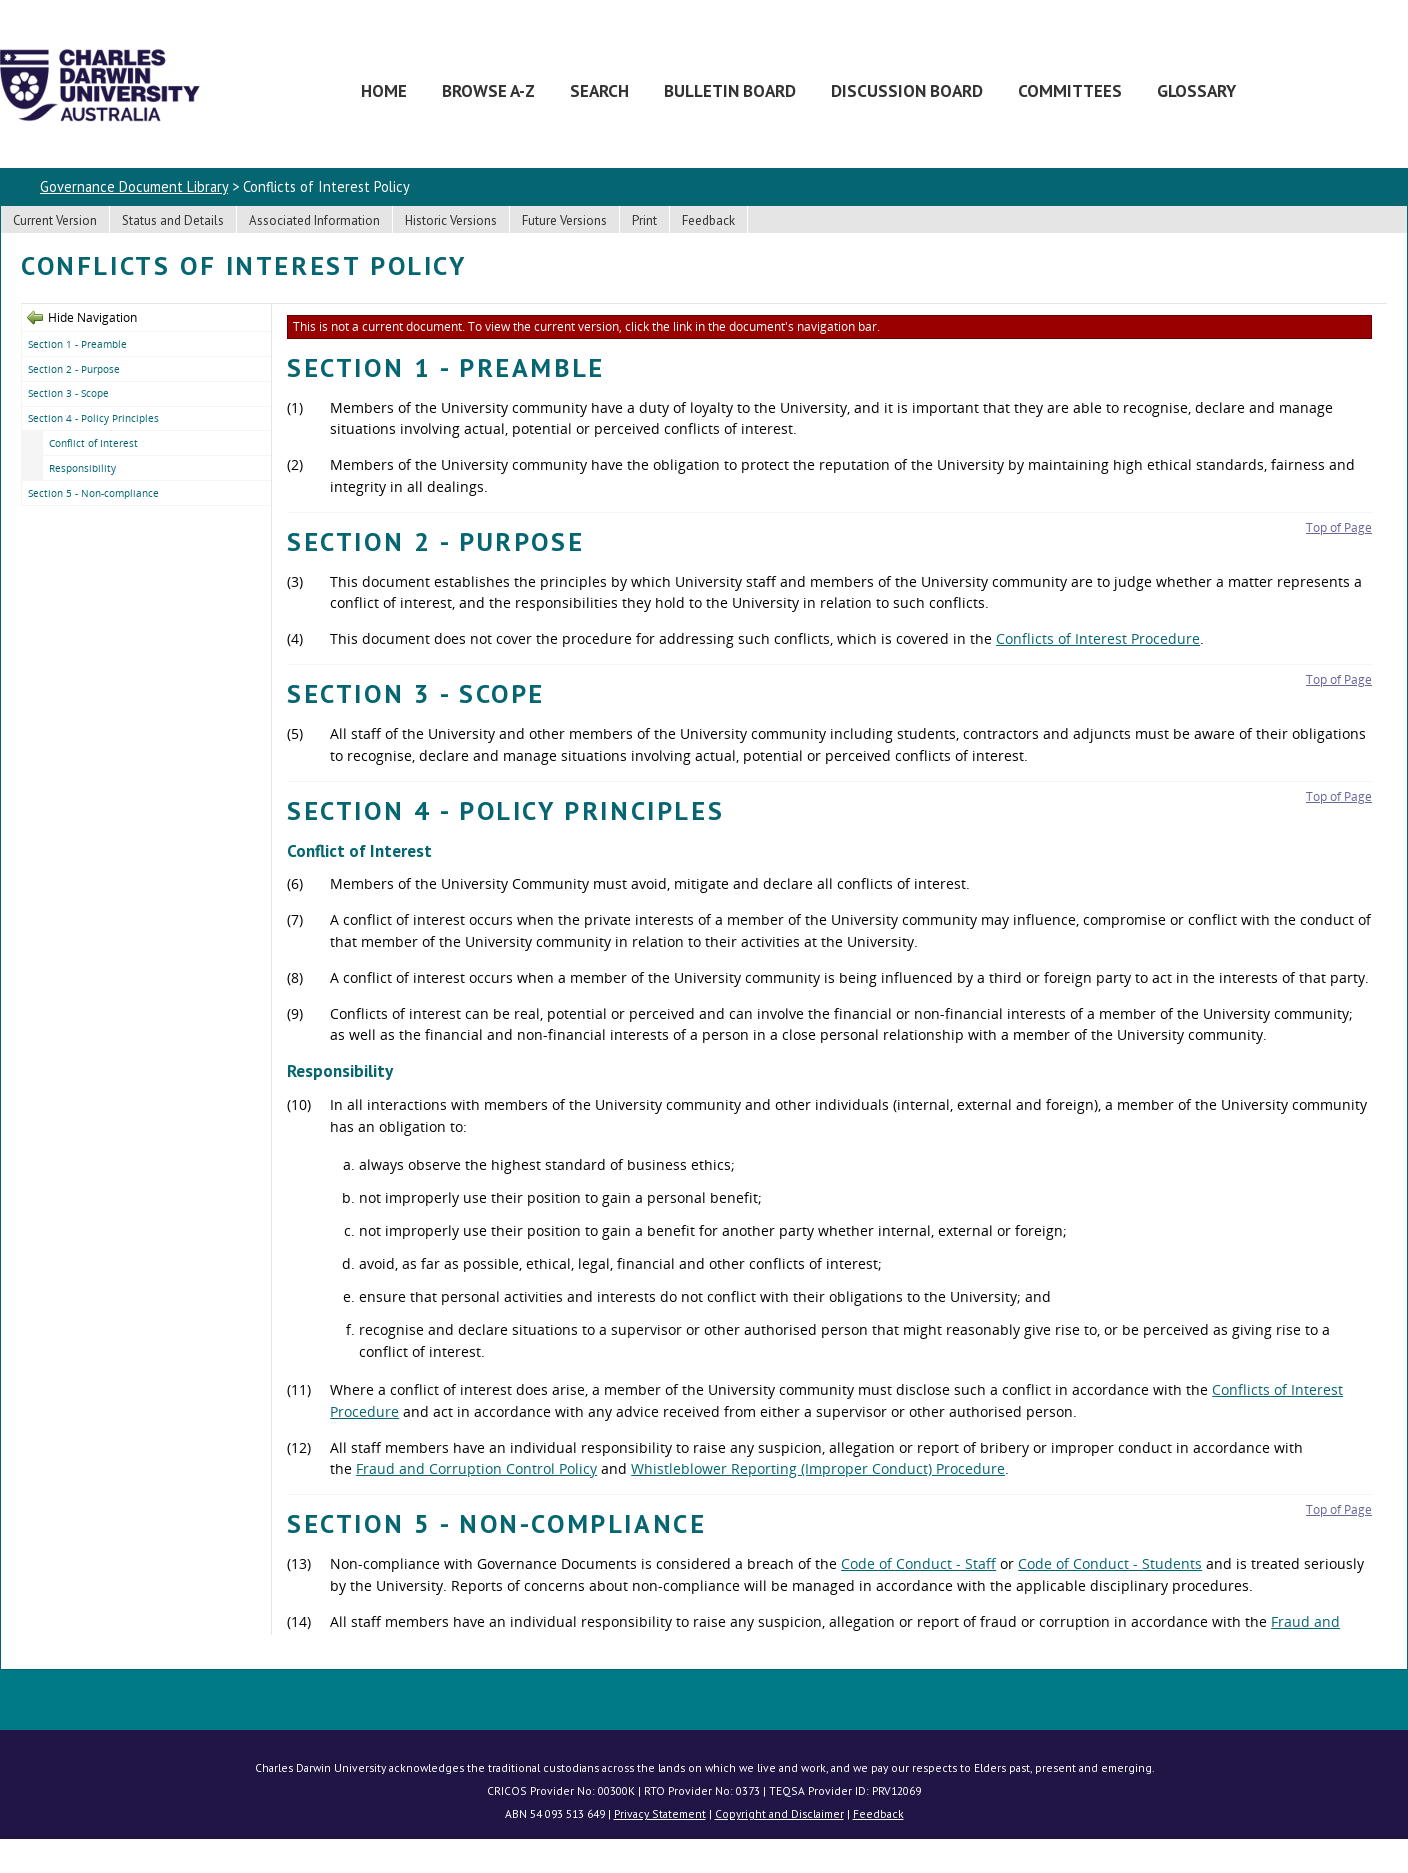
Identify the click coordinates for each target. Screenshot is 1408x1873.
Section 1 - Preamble (77, 344)
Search (599, 90)
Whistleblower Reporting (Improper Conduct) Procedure (818, 1468)
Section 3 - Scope (68, 393)
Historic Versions (451, 220)
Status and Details (173, 220)
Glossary (1196, 90)
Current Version (55, 220)
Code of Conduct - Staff (918, 1563)
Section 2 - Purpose (74, 369)
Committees (1070, 90)
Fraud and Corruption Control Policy (476, 1468)
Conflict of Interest (93, 443)
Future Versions (564, 220)
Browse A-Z (488, 90)
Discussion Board (907, 90)
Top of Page (1339, 527)
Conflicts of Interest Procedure (1098, 638)
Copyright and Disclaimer (779, 1813)
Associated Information (314, 220)
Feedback (708, 220)
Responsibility (82, 468)
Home (384, 90)
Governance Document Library (134, 186)
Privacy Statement (660, 1813)
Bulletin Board (730, 90)
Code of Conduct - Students (1110, 1563)
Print (644, 220)
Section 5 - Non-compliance (93, 493)
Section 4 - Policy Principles (93, 418)
